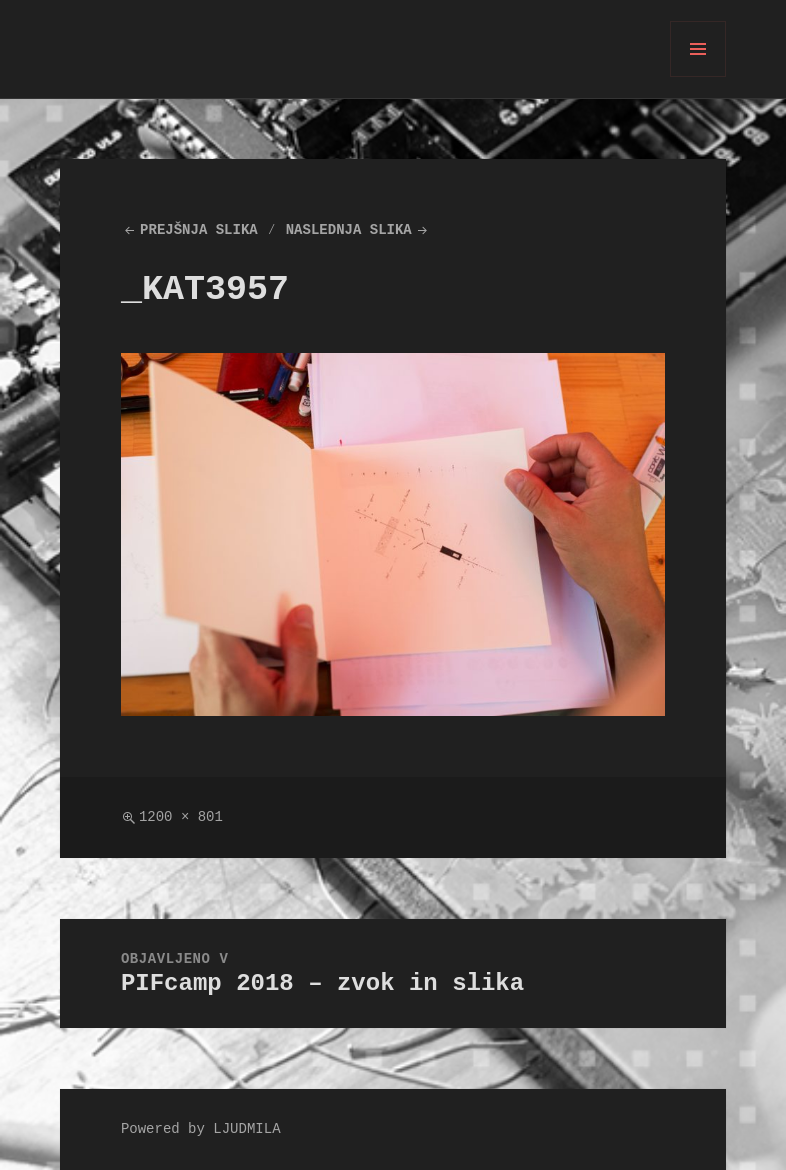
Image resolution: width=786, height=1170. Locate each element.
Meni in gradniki (698, 76)
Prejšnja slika (199, 230)
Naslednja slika (349, 230)
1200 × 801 (181, 817)
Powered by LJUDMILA (201, 1129)
